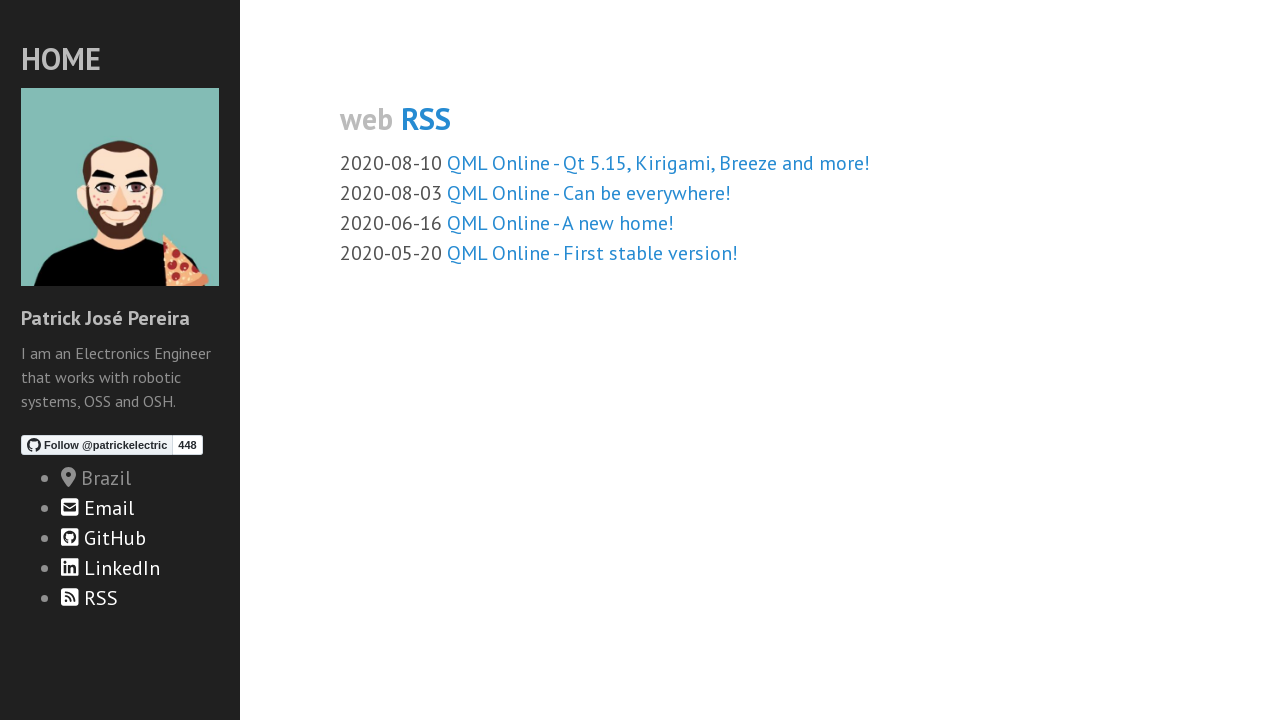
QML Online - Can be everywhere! (589, 193)
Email (97, 508)
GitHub (103, 538)
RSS (89, 598)
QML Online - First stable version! (592, 253)
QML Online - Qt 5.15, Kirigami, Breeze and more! (658, 163)
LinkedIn (110, 568)
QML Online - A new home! (560, 223)
